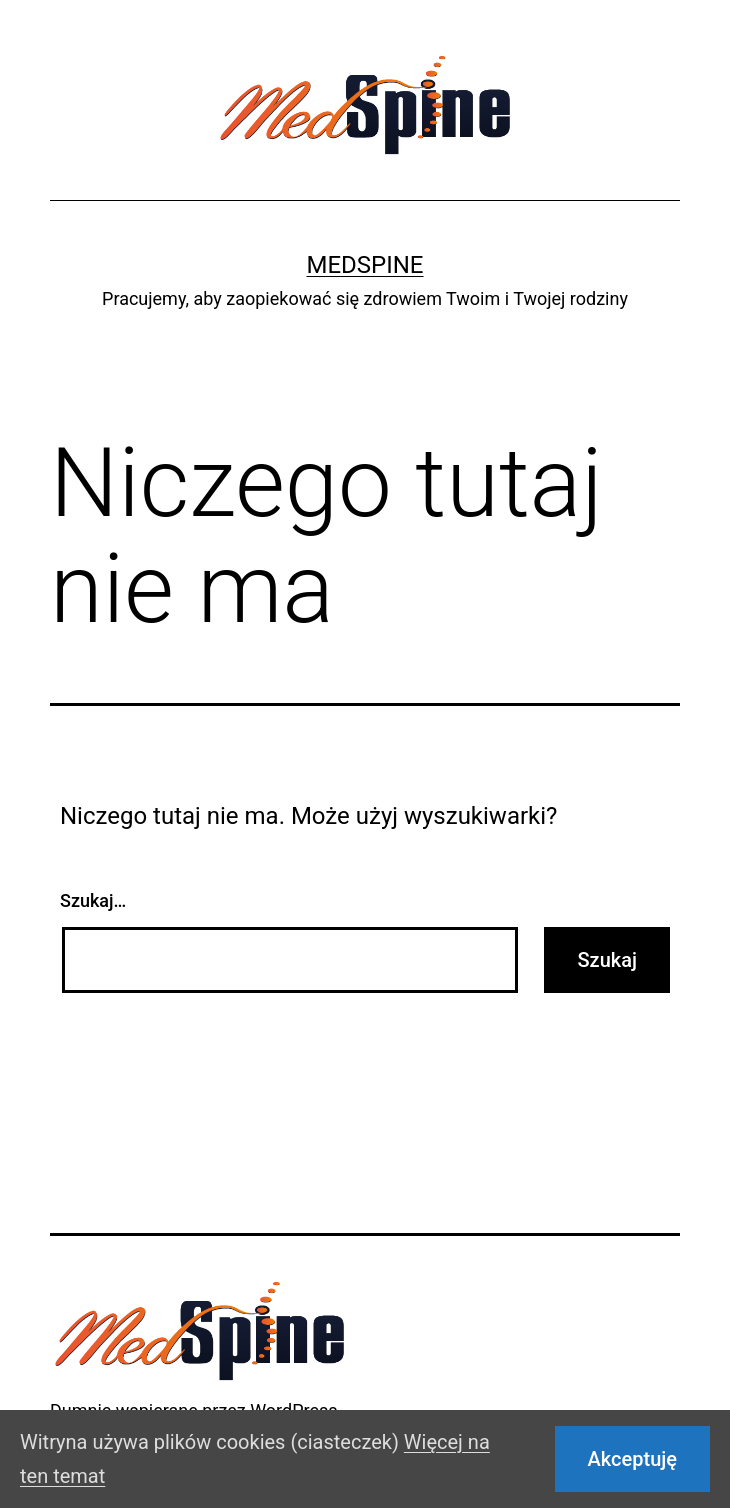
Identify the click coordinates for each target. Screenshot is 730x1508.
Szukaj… (93, 900)
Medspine (364, 265)
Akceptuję (632, 1459)
